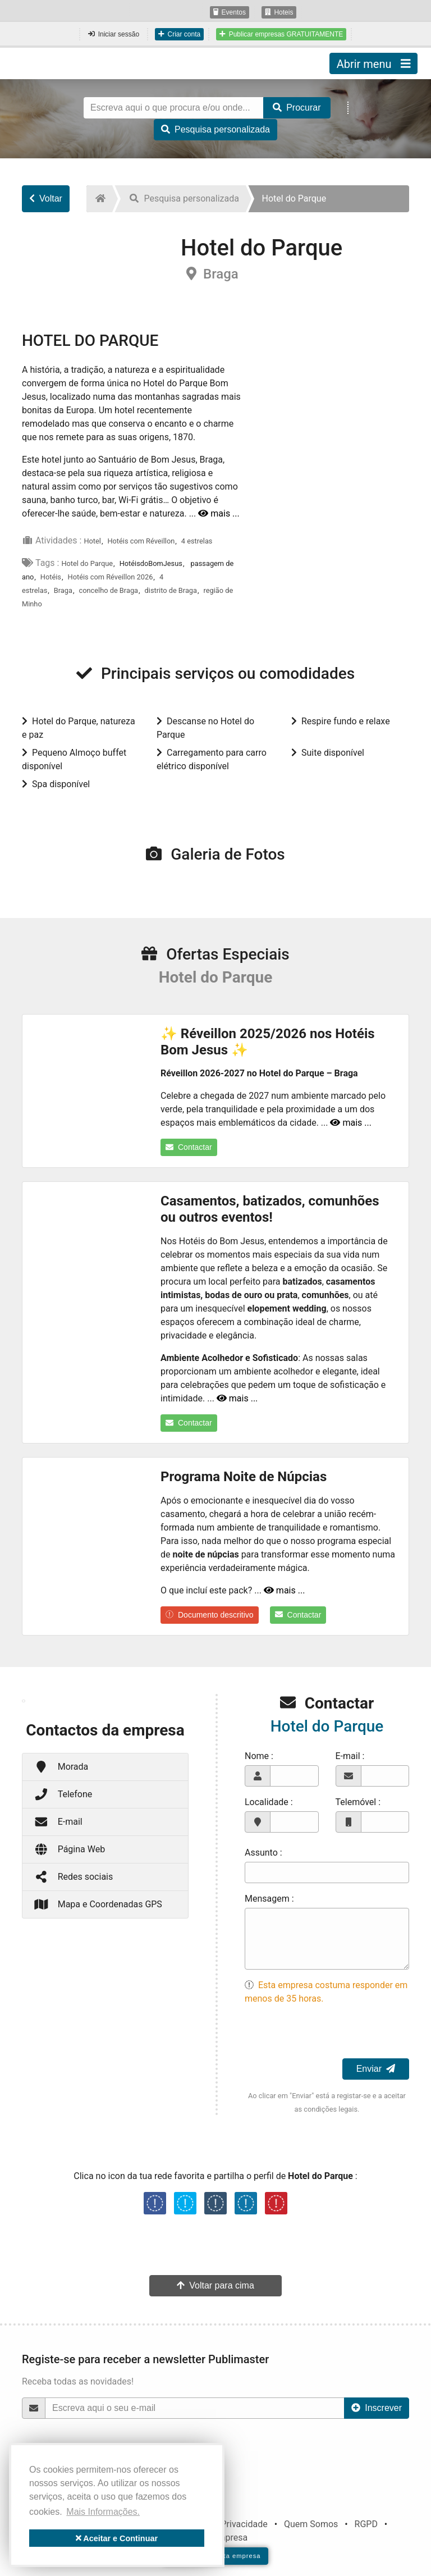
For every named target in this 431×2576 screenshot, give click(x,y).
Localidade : (269, 1802)
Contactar (189, 1147)
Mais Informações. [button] (103, 2511)
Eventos (229, 12)
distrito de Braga (171, 590)
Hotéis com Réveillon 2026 (110, 577)
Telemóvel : (358, 1802)
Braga (63, 590)
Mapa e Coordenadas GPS (98, 1904)
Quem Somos (311, 2524)
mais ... (219, 513)
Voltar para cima (215, 2285)
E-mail (58, 1822)
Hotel (92, 541)
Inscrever (376, 2408)
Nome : (259, 1756)
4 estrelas (197, 541)
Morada (61, 1767)
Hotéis (50, 577)
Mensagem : (269, 1898)
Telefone (63, 1794)
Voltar (45, 198)
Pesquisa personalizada (215, 129)
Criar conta (179, 34)
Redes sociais (73, 1877)
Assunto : (263, 1852)
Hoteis (279, 12)
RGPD (366, 2524)
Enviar (375, 2068)
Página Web (69, 1849)
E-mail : (350, 1756)
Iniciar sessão (113, 34)
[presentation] (330, 2036)
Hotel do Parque (87, 563)
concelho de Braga (109, 590)
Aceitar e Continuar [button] (117, 2538)
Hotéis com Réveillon (141, 541)
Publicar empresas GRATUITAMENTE (281, 34)
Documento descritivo (210, 1614)
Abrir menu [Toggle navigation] (373, 63)
